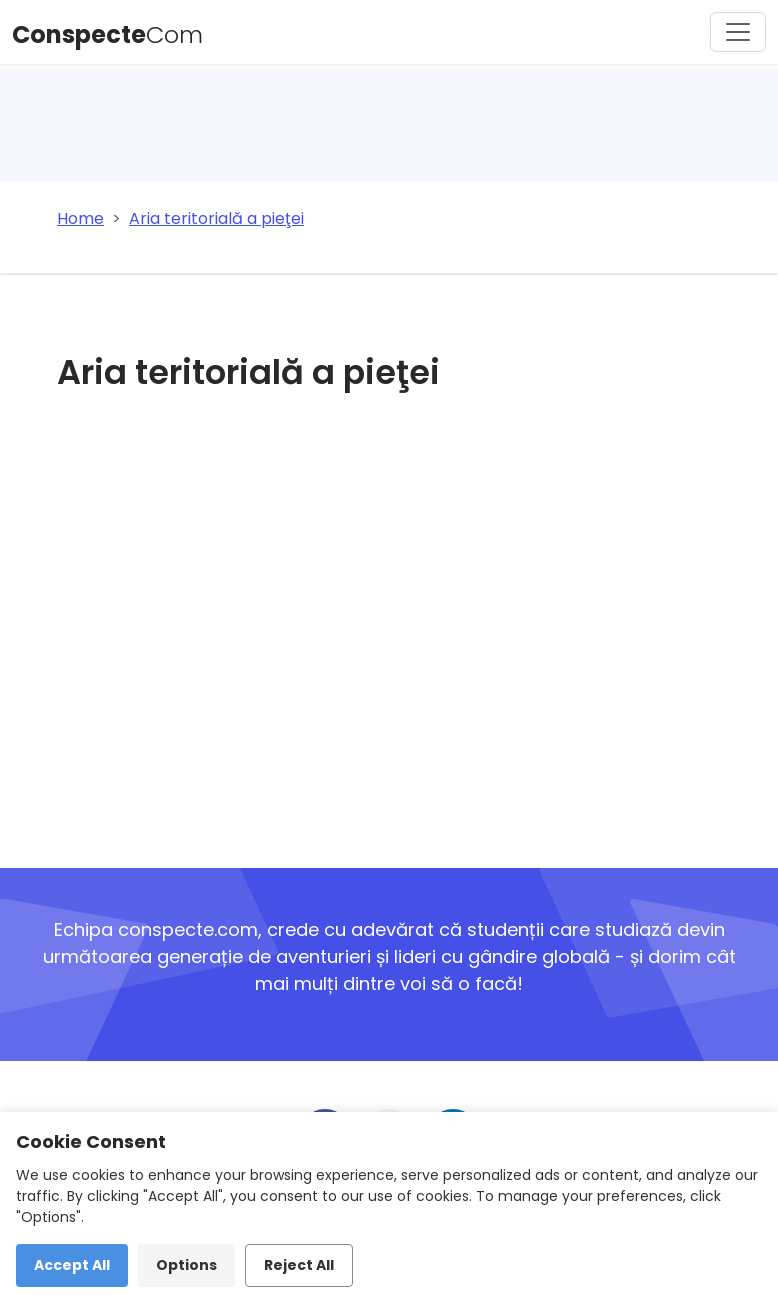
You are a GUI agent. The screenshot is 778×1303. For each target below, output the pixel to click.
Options (186, 1265)
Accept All (72, 1265)
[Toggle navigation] (738, 32)
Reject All (299, 1265)
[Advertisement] (311, 626)
